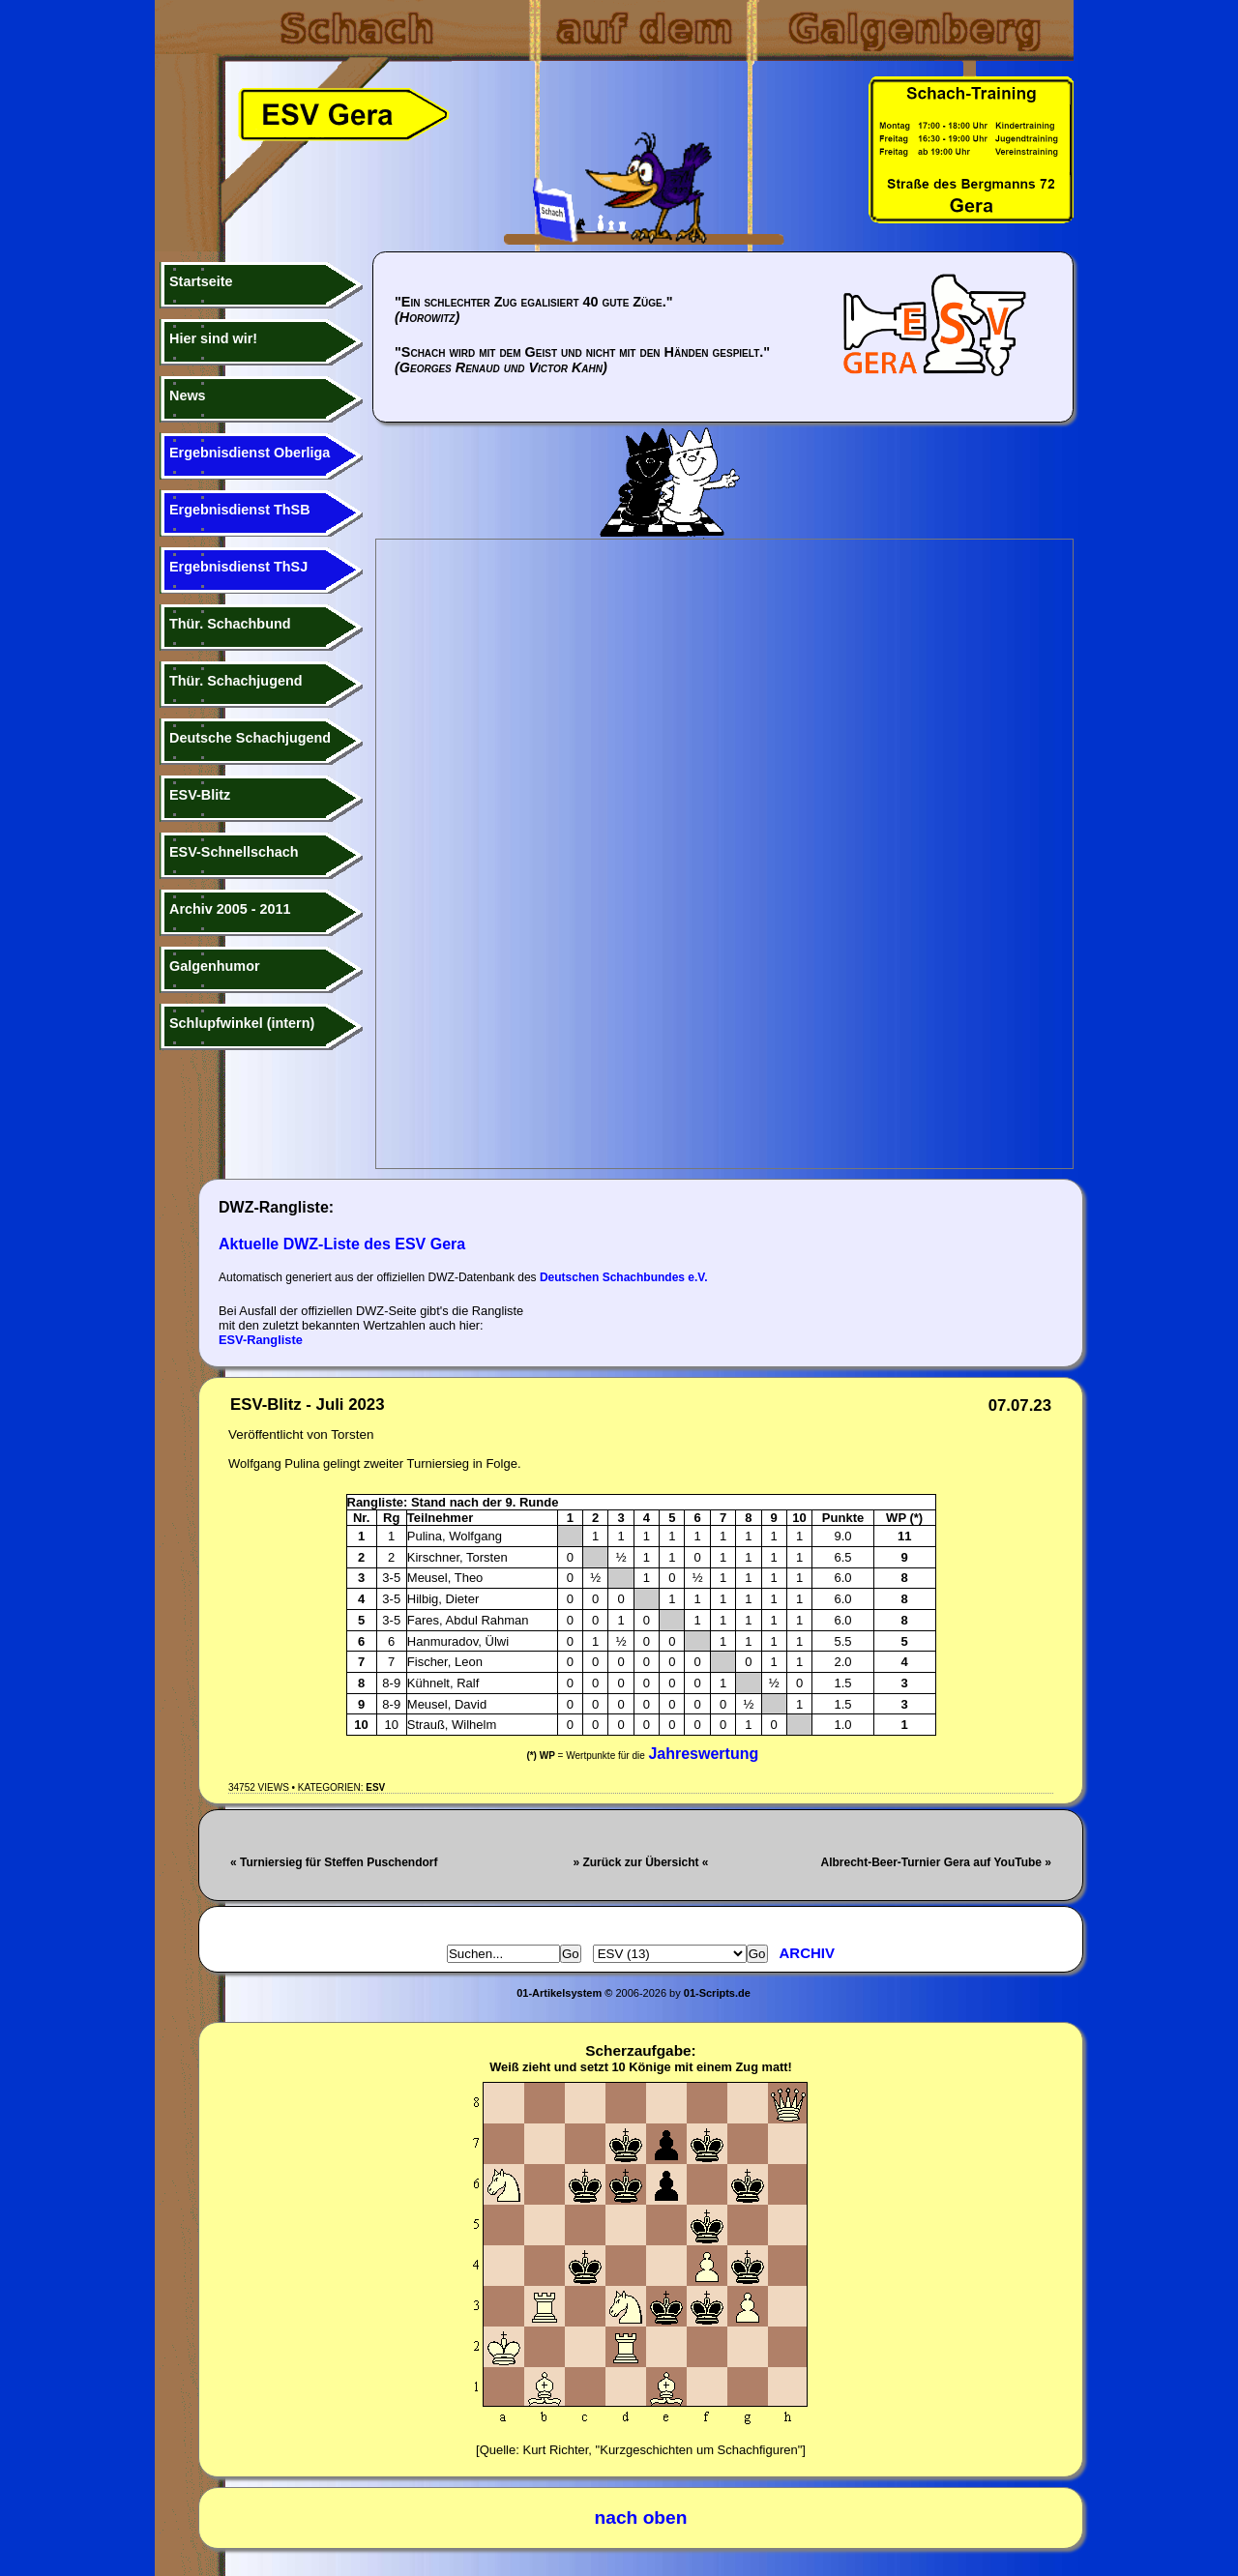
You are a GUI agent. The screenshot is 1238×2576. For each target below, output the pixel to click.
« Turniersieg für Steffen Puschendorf (333, 1862)
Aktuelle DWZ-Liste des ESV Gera (342, 1244)
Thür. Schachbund (230, 623)
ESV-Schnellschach (234, 852)
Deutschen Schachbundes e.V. (624, 1277)
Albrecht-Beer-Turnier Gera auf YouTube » (936, 1862)
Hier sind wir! (213, 338)
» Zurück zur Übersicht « (640, 1862)
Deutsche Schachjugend (250, 738)
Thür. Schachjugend (236, 680)
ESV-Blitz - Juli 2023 (307, 1404)
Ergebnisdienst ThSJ (238, 566)
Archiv (808, 1953)
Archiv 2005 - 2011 (230, 909)
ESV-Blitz (199, 795)
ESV (375, 1787)
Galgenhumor (214, 966)
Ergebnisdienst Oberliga (249, 452)
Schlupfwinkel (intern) (241, 1023)
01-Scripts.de (717, 1993)
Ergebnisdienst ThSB (239, 509)
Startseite (201, 281)
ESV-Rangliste (261, 1339)
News (187, 395)
